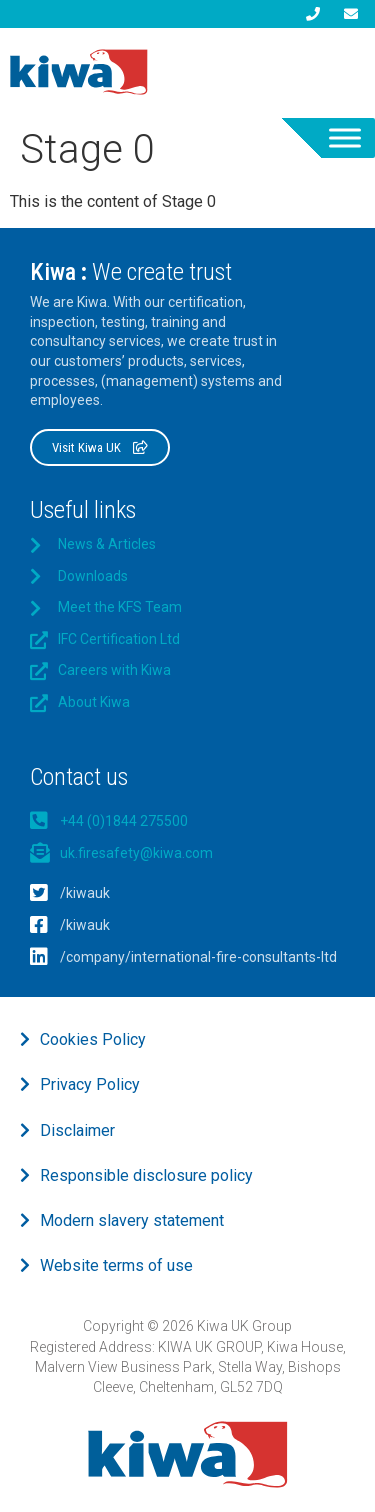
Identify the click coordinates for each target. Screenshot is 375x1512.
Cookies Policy (93, 1039)
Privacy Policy (90, 1084)
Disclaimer (77, 1130)
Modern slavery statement (132, 1220)
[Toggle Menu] (345, 137)
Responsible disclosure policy (146, 1175)
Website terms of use (116, 1265)
